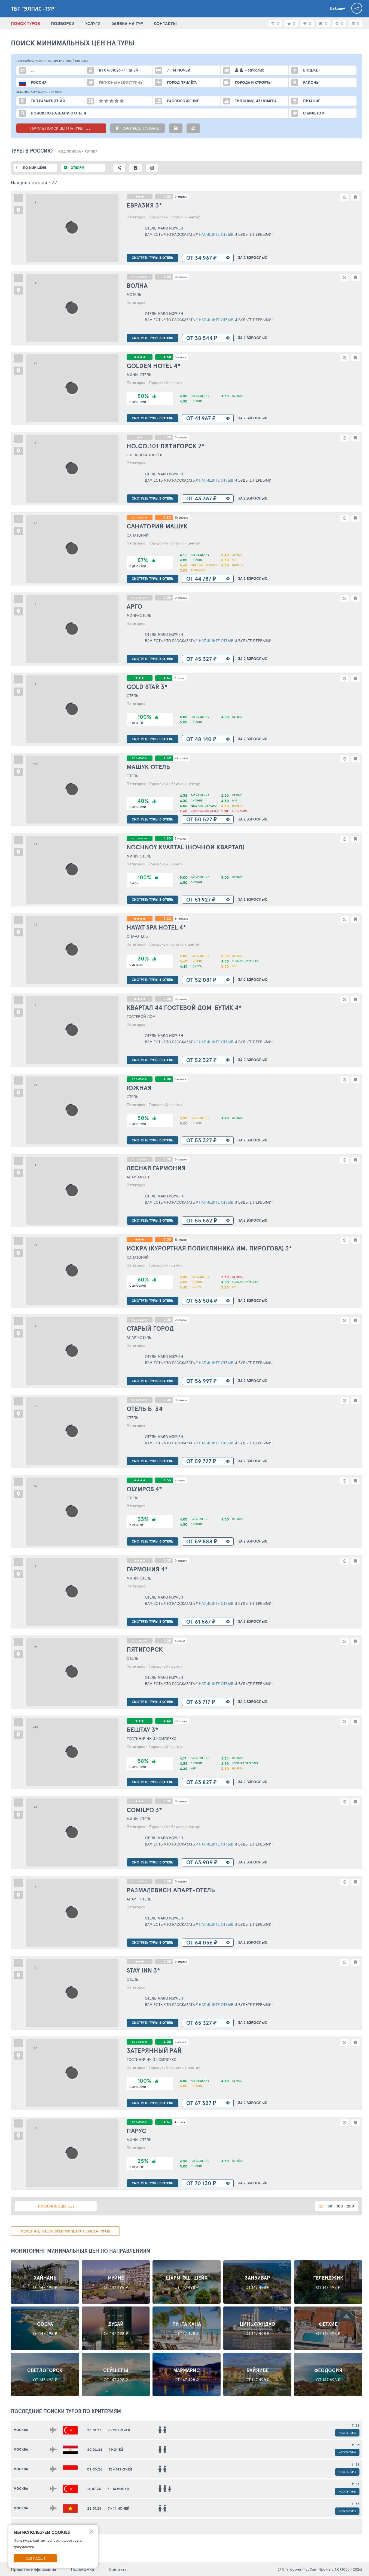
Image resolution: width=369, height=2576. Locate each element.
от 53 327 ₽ (201, 1140)
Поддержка (82, 2569)
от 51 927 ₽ (200, 899)
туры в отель (152, 257)
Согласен (35, 2558)
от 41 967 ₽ (200, 418)
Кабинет (337, 8)
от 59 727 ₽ (201, 1461)
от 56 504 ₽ (201, 1301)
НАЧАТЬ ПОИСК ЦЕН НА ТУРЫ (61, 128)
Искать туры (347, 2433)
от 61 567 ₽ (200, 1622)
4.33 (167, 1480)
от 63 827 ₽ (201, 1782)
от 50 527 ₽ (201, 819)
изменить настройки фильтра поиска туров (65, 2231)
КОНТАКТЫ (165, 23)
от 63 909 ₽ (201, 1862)
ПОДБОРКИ (62, 23)
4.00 (167, 2041)
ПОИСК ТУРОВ (25, 23)
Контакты (118, 2569)
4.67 (166, 677)
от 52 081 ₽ (201, 980)
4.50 (167, 357)
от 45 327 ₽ (201, 659)
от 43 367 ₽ (201, 498)
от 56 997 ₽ (201, 1381)
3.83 (167, 517)
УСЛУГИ (92, 23)
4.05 (167, 1079)
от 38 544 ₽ (201, 338)
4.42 (167, 1720)
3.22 (167, 918)
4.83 (167, 838)
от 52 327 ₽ (201, 1060)
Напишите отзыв (215, 234)
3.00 (167, 1239)
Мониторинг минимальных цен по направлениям (80, 2251)
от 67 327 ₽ (201, 2103)
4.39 (167, 758)
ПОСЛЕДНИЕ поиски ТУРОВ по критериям (66, 2411)
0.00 (167, 196)
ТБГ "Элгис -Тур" (34, 8)
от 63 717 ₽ (200, 1702)
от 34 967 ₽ (201, 258)
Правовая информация (33, 2569)
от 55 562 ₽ (201, 1220)
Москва (21, 2429)
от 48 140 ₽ (201, 739)
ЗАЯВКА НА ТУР (127, 23)
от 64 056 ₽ (201, 1942)
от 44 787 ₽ (201, 579)
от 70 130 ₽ (201, 2183)
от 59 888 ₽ (201, 1541)
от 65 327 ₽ (201, 2023)
